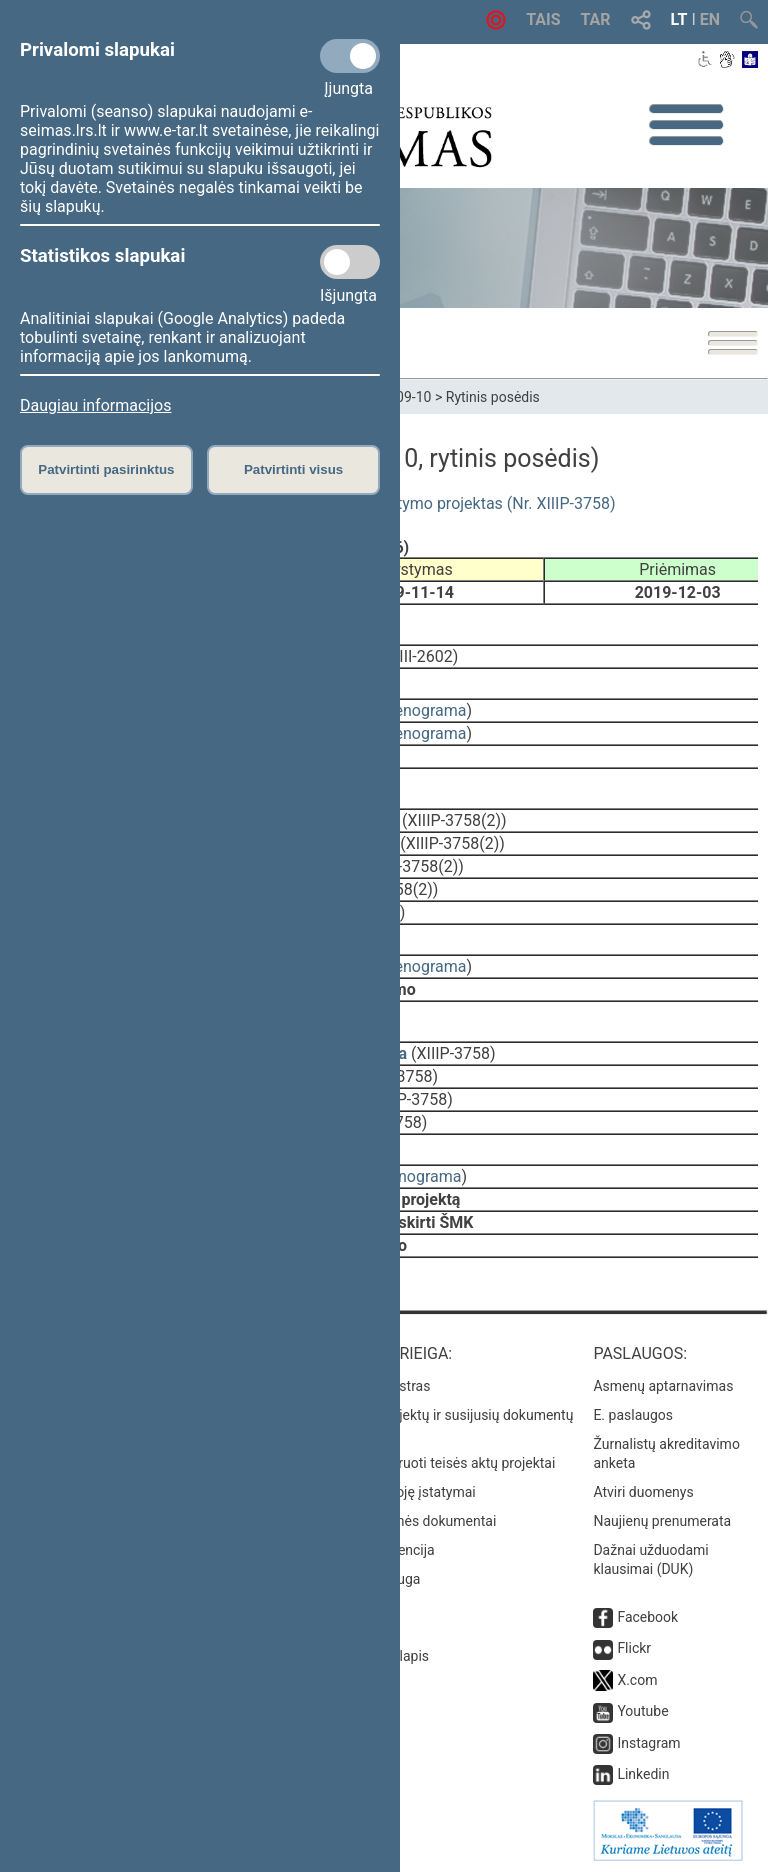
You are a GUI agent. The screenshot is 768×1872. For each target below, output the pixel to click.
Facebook (647, 1617)
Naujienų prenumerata (662, 1521)
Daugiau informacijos (95, 405)
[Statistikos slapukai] (350, 262)
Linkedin (643, 1774)
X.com (637, 1680)
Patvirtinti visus (293, 469)
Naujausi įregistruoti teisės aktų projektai (429, 1463)
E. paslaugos (633, 1415)
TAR (596, 19)
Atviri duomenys (643, 1492)
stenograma (423, 710)
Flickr (634, 1648)
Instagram (648, 1743)
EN (710, 19)
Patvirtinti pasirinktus (106, 469)
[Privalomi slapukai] (350, 56)
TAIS (543, 19)
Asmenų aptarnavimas (663, 1386)
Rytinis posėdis (493, 397)
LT (679, 19)
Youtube (642, 1711)
